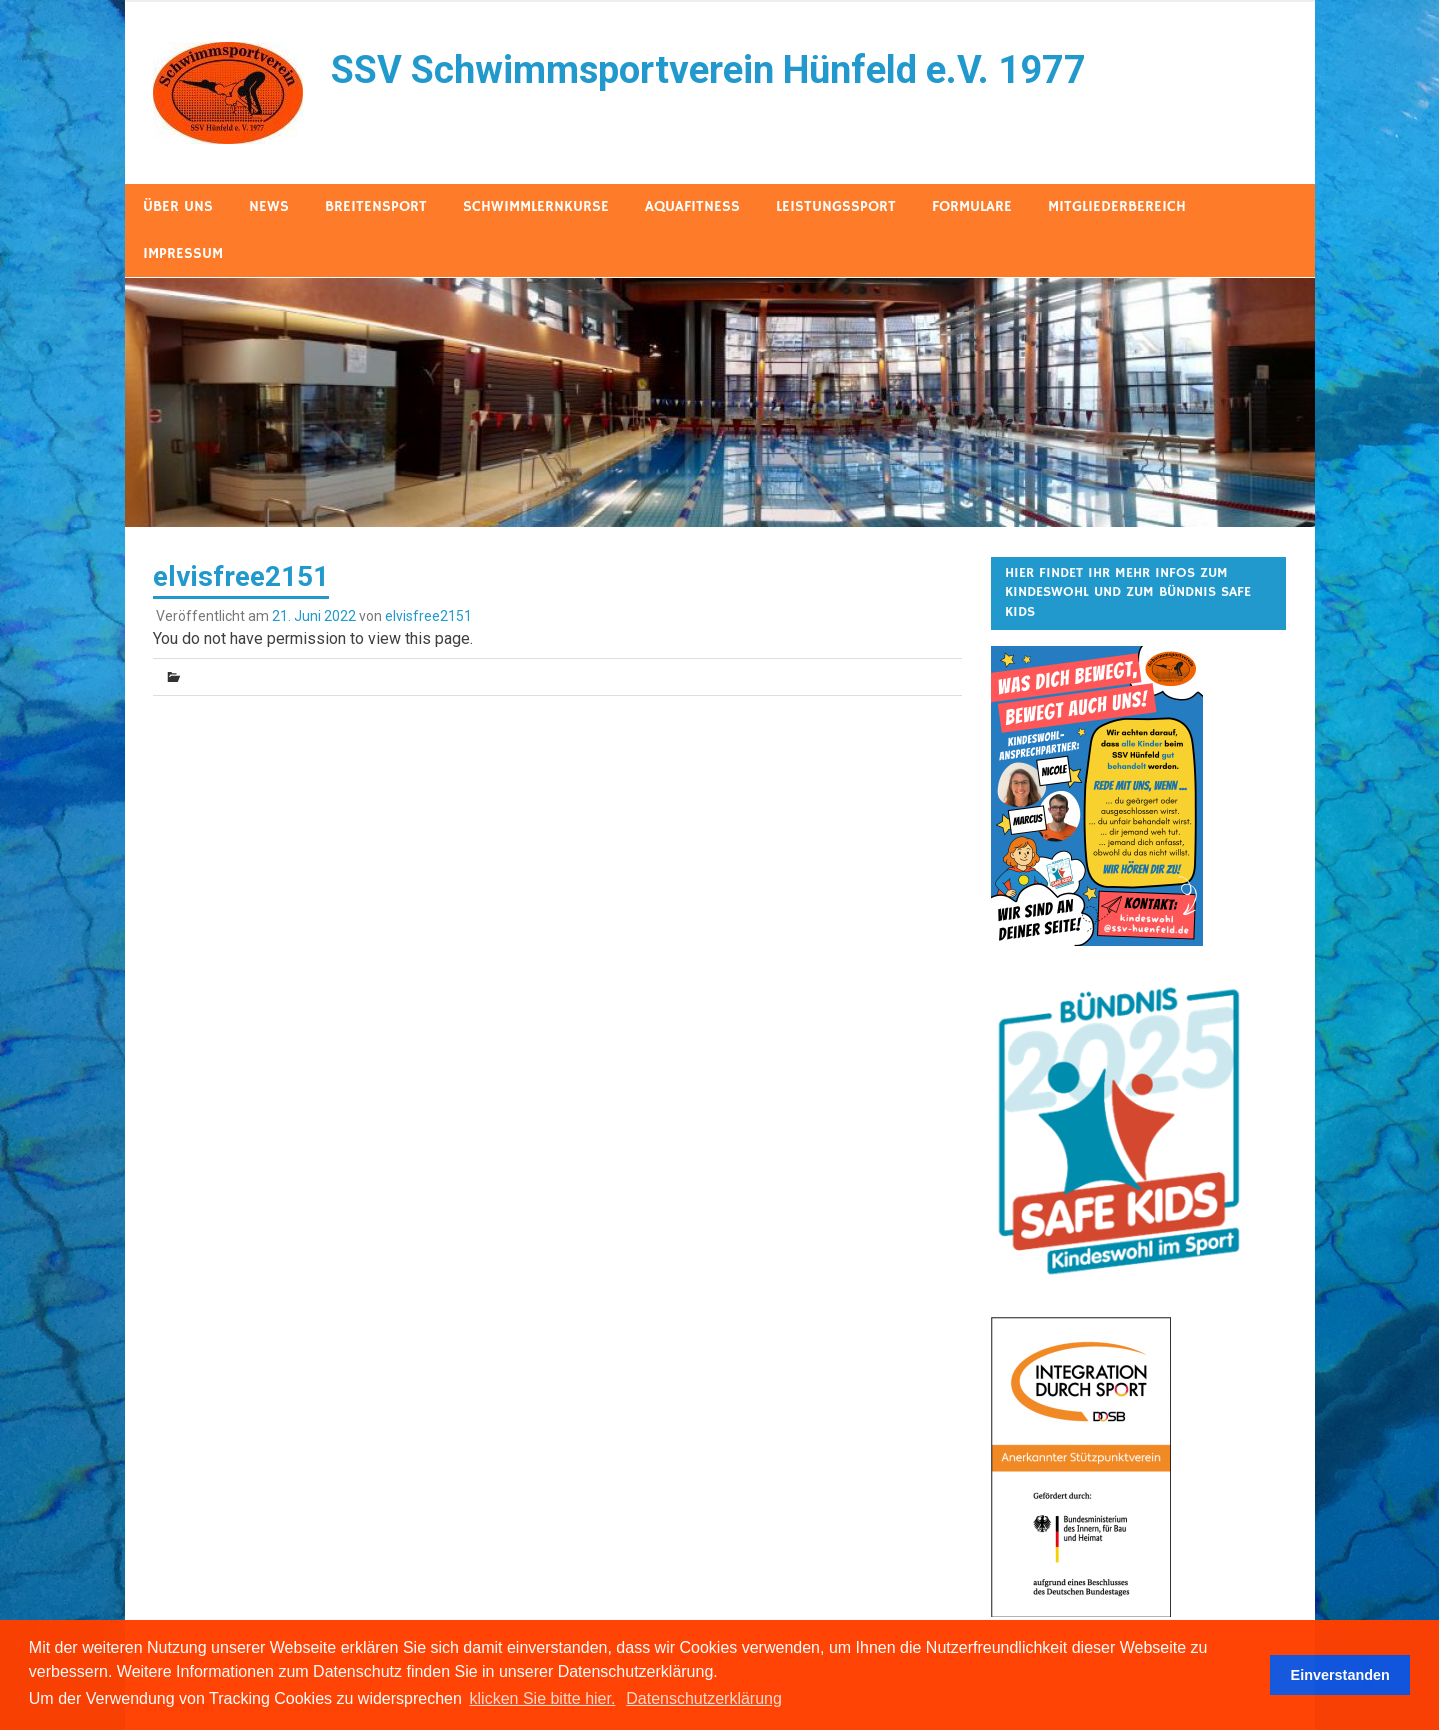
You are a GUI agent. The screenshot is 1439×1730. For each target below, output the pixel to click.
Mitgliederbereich (1117, 206)
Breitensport (376, 206)
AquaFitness (692, 206)
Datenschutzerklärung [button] (704, 1698)
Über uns (178, 206)
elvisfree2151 (428, 616)
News (269, 206)
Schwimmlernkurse (536, 206)
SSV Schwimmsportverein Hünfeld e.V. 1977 (708, 70)
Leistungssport (836, 206)
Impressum (183, 253)
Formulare (972, 206)
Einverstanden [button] (1340, 1675)
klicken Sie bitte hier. (543, 1698)
